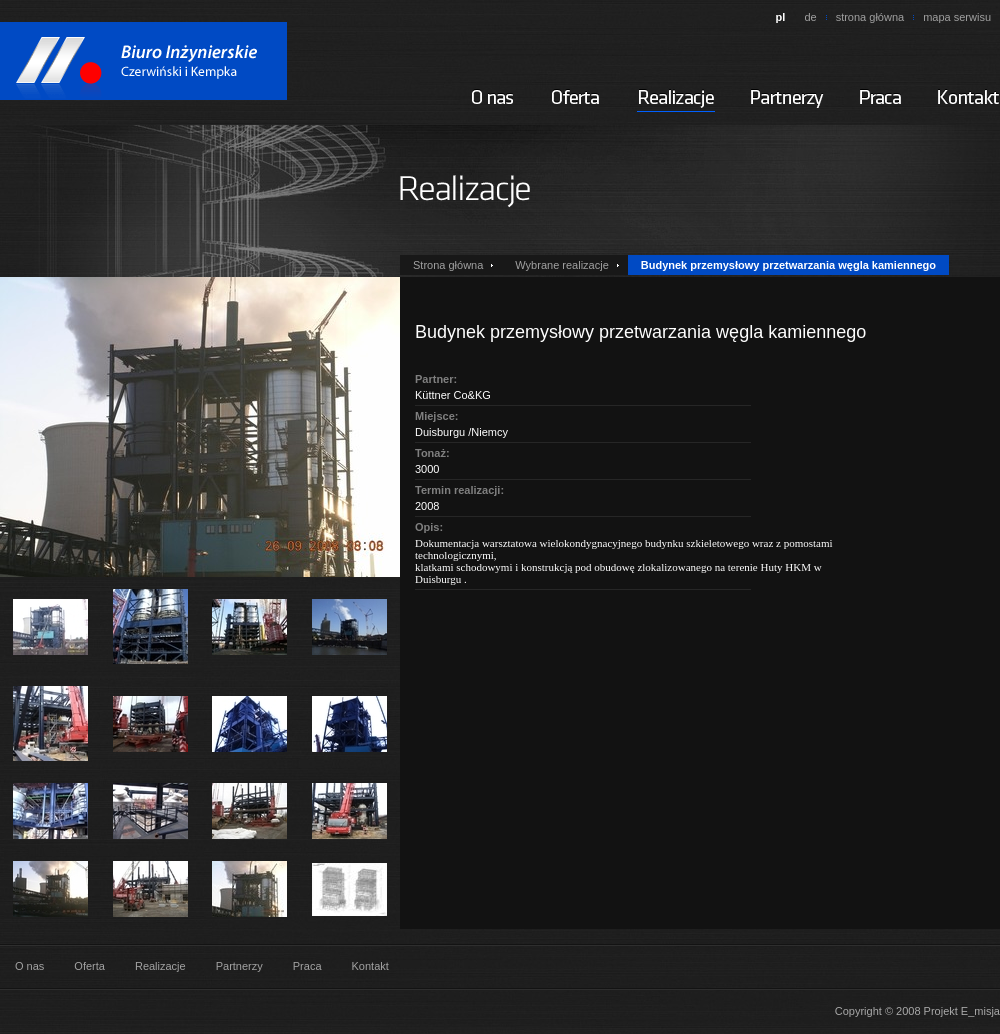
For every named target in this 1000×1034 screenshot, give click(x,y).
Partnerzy (239, 966)
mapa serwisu (957, 17)
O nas (29, 966)
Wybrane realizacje (561, 265)
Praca (307, 966)
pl (781, 17)
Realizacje (160, 966)
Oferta (89, 966)
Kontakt (370, 966)
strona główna (870, 17)
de (810, 17)
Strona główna (448, 265)
